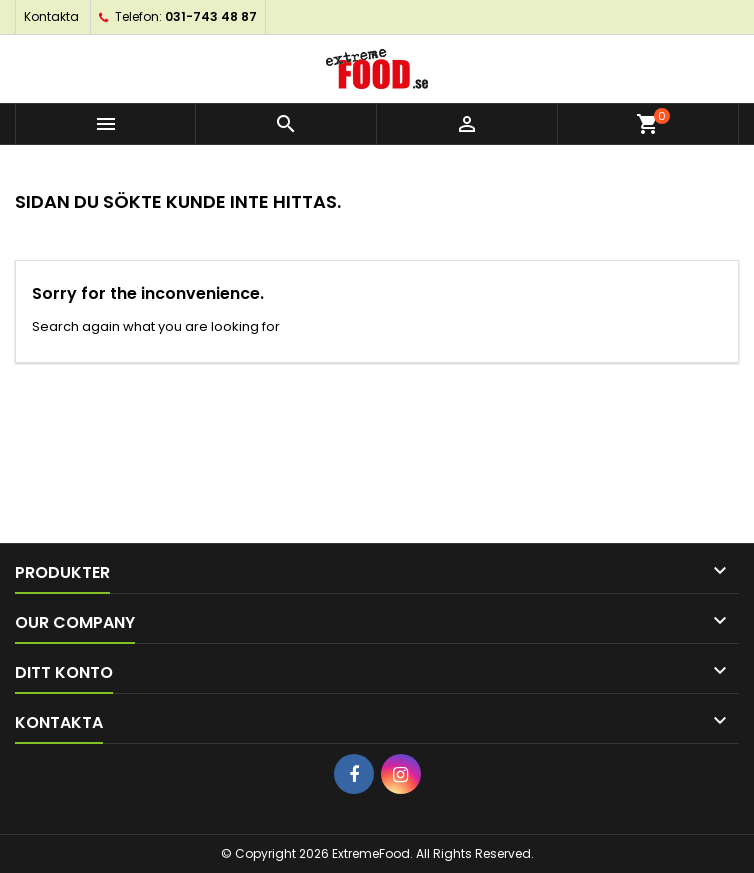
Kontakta (51, 16)
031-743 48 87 (211, 16)
